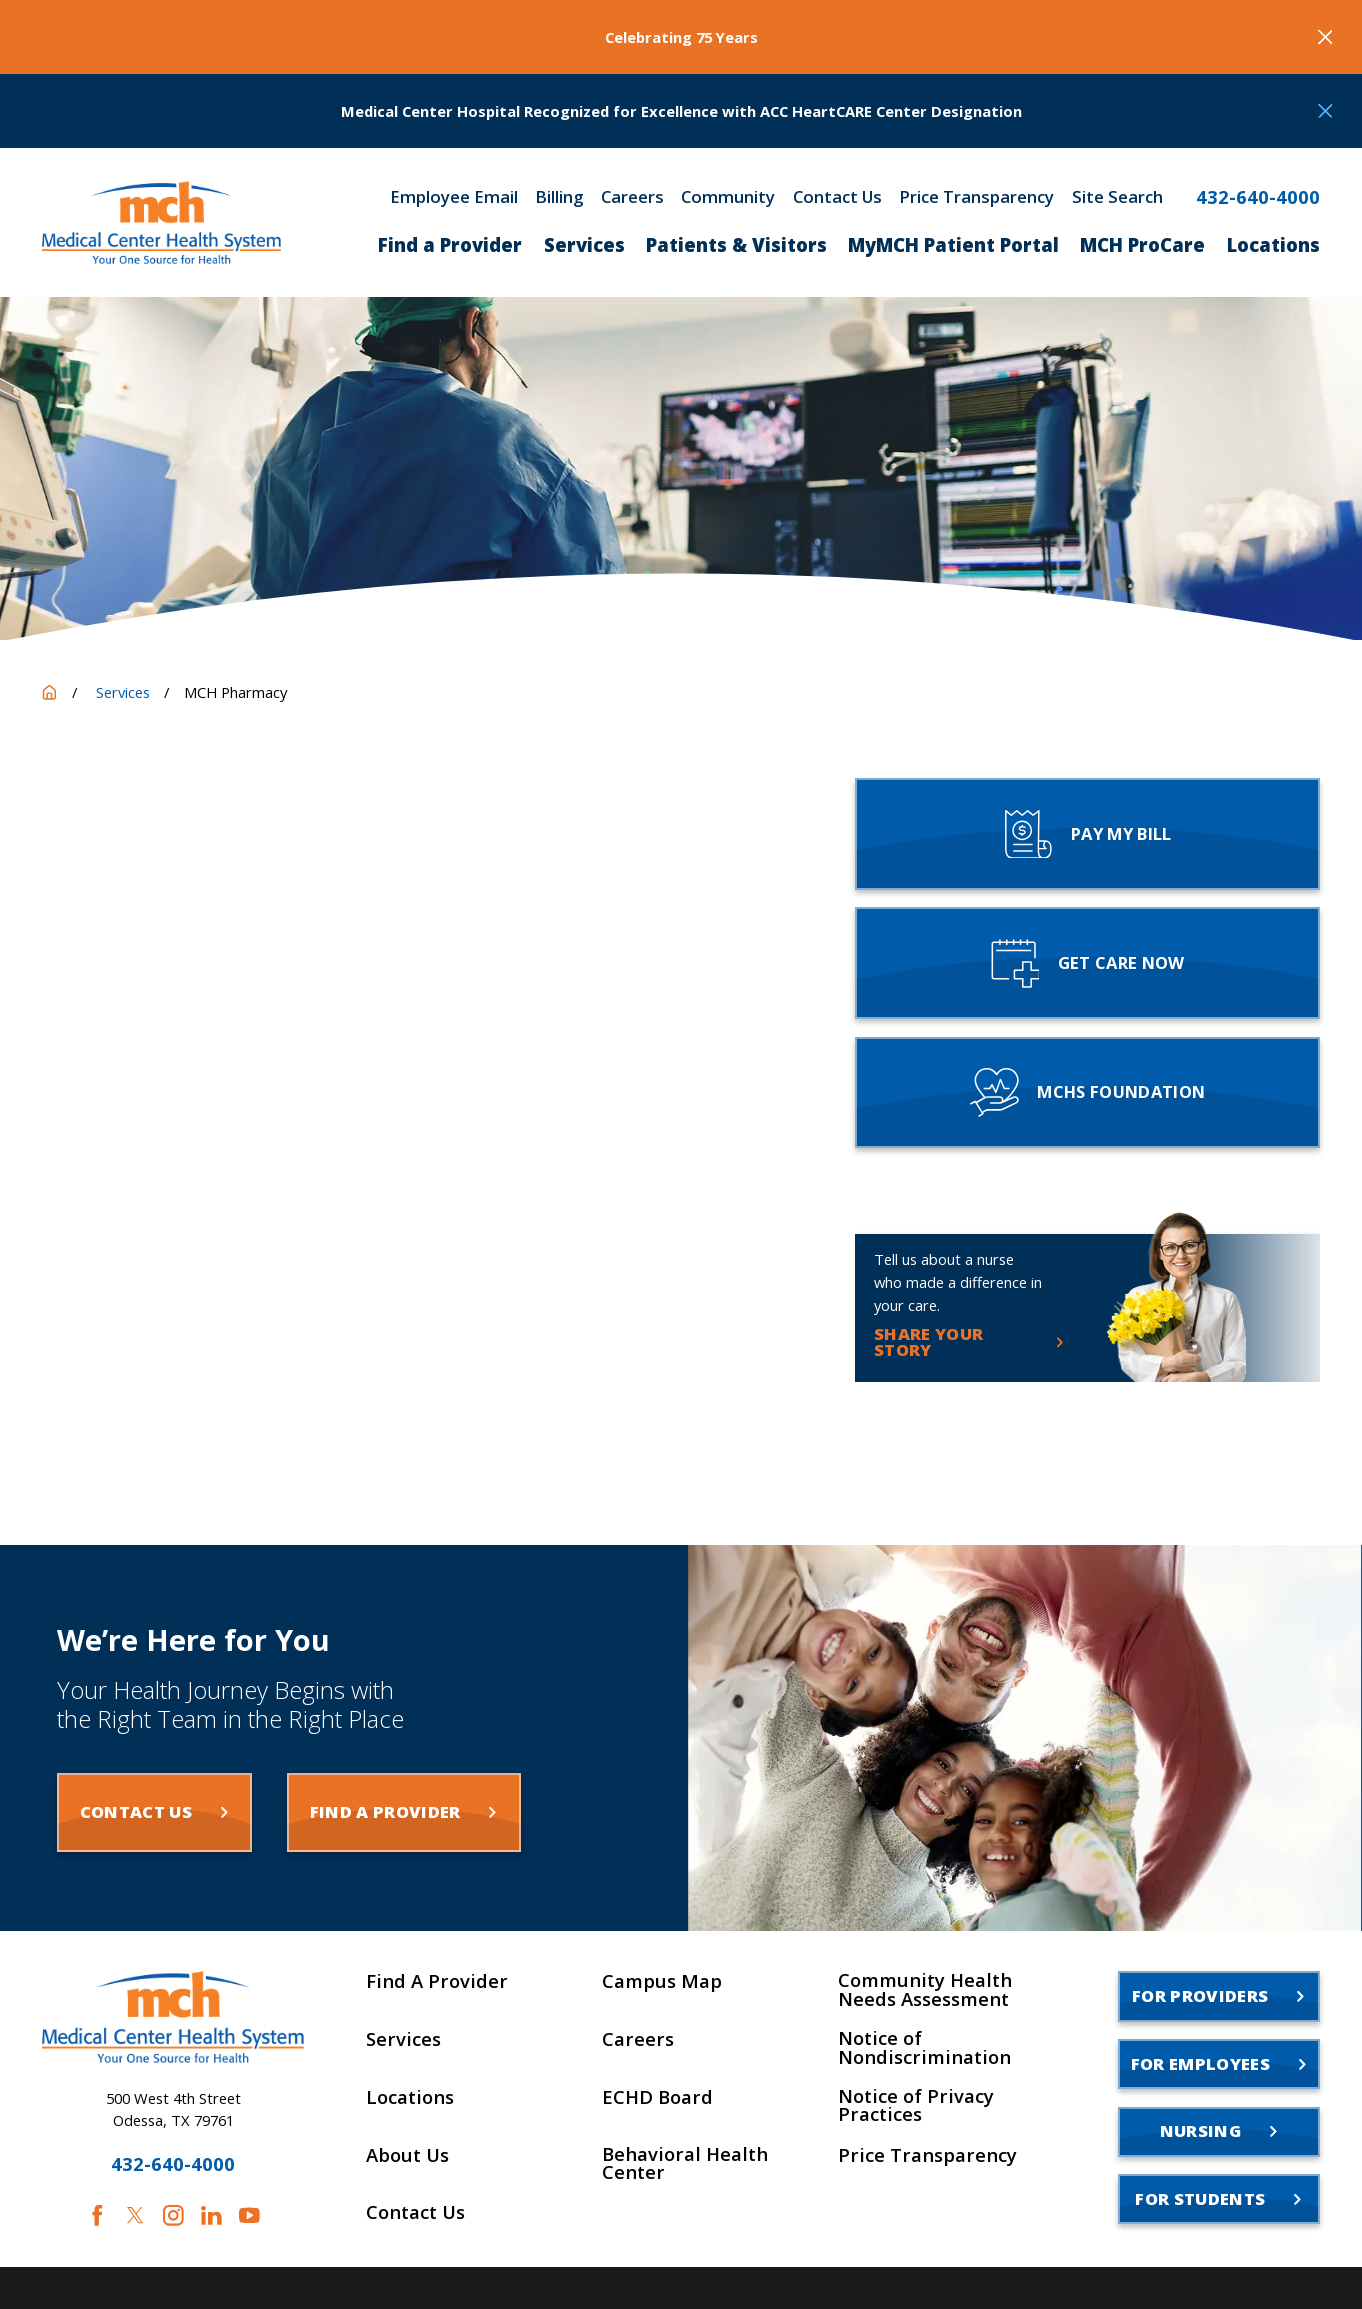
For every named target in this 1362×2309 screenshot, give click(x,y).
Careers (632, 197)
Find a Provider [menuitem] (450, 244)
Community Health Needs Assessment (925, 1989)
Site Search (1117, 197)
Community (728, 197)
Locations (410, 2097)
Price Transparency (976, 197)
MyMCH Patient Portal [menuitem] (953, 244)
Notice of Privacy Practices (916, 2105)
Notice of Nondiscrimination (924, 2047)
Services (403, 2039)
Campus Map (662, 1981)
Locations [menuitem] (1273, 244)
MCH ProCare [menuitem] (1142, 244)
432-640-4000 (1258, 197)
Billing (559, 197)
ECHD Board (657, 2097)
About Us (407, 2155)
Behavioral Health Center (685, 2163)
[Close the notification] (1325, 37)
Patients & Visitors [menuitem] (736, 244)
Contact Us (837, 197)
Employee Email (454, 197)
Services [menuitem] (584, 244)
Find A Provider (437, 1981)
